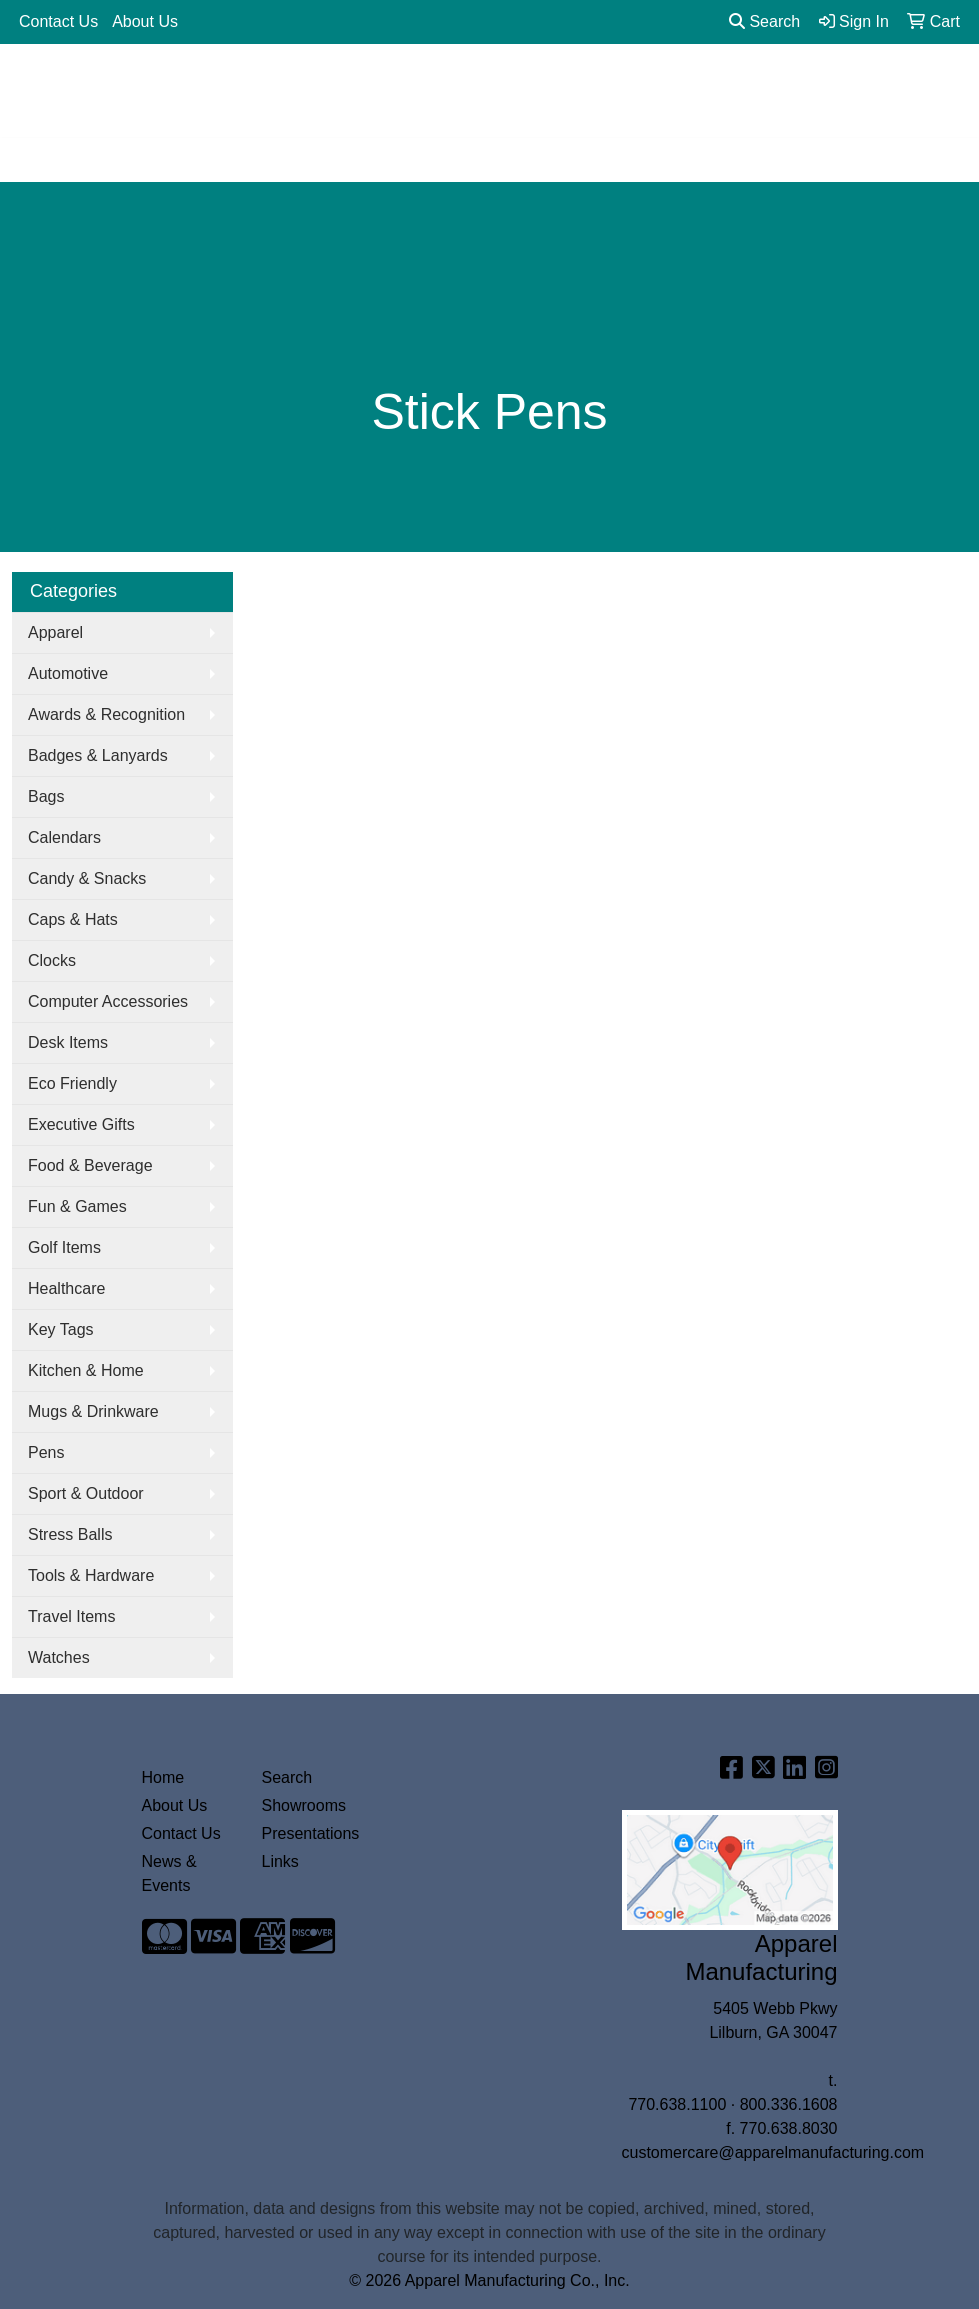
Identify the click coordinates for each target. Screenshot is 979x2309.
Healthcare (66, 1288)
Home (163, 1777)
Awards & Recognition (106, 714)
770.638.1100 (677, 2104)
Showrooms (304, 1805)
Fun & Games (77, 1206)
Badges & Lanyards (98, 755)
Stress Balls (70, 1534)
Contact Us (58, 21)
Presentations (310, 1833)
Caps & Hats (73, 919)
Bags (46, 796)
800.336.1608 (789, 2104)
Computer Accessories (108, 1001)
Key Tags (61, 1329)
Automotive (68, 673)
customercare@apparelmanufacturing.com (773, 2152)
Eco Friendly (72, 1083)
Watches (59, 1657)
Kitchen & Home (86, 1370)
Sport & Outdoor (86, 1493)
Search (764, 21)
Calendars (64, 837)
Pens (46, 1452)
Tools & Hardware (91, 1575)
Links (280, 1861)
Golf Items (64, 1247)
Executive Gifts (81, 1124)
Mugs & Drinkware (93, 1411)
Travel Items (71, 1616)
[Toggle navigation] (31, 160)
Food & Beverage (90, 1165)
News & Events (169, 1873)
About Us (145, 21)
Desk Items (68, 1042)
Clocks (52, 960)
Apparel (55, 632)
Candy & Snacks (87, 878)
